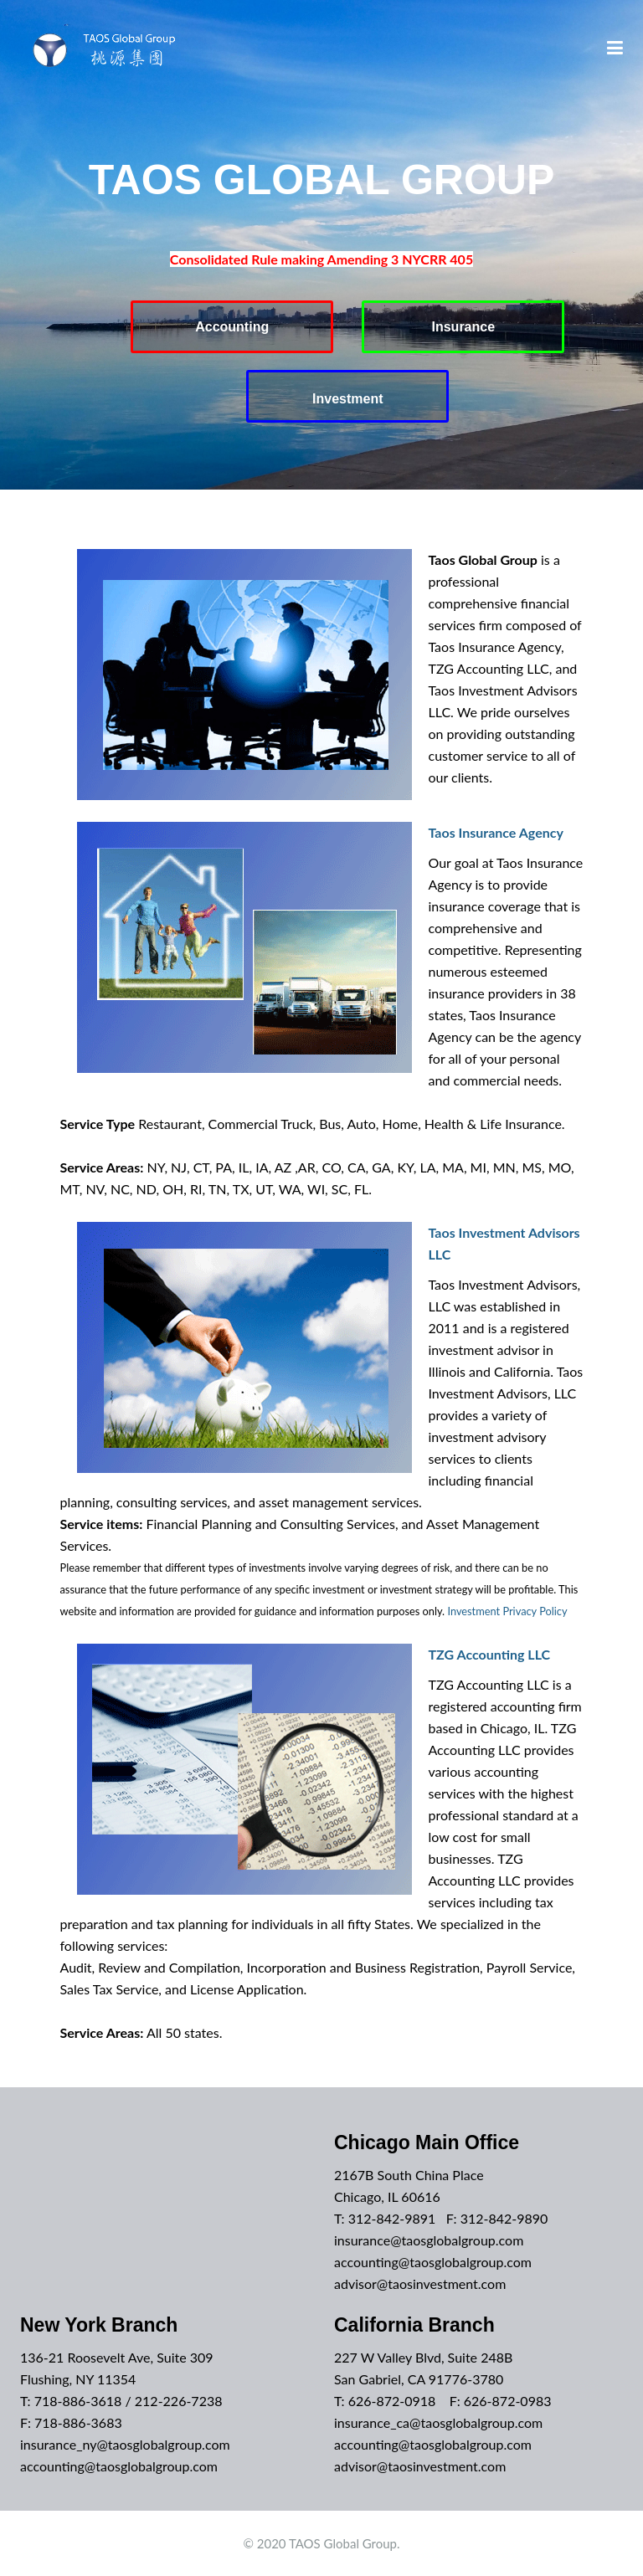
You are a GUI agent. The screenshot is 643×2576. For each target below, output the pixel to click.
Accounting (232, 327)
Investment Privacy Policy (507, 1611)
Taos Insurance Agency (496, 832)
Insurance (464, 327)
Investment (347, 399)
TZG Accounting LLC (490, 1654)
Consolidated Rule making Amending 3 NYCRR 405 (321, 259)
